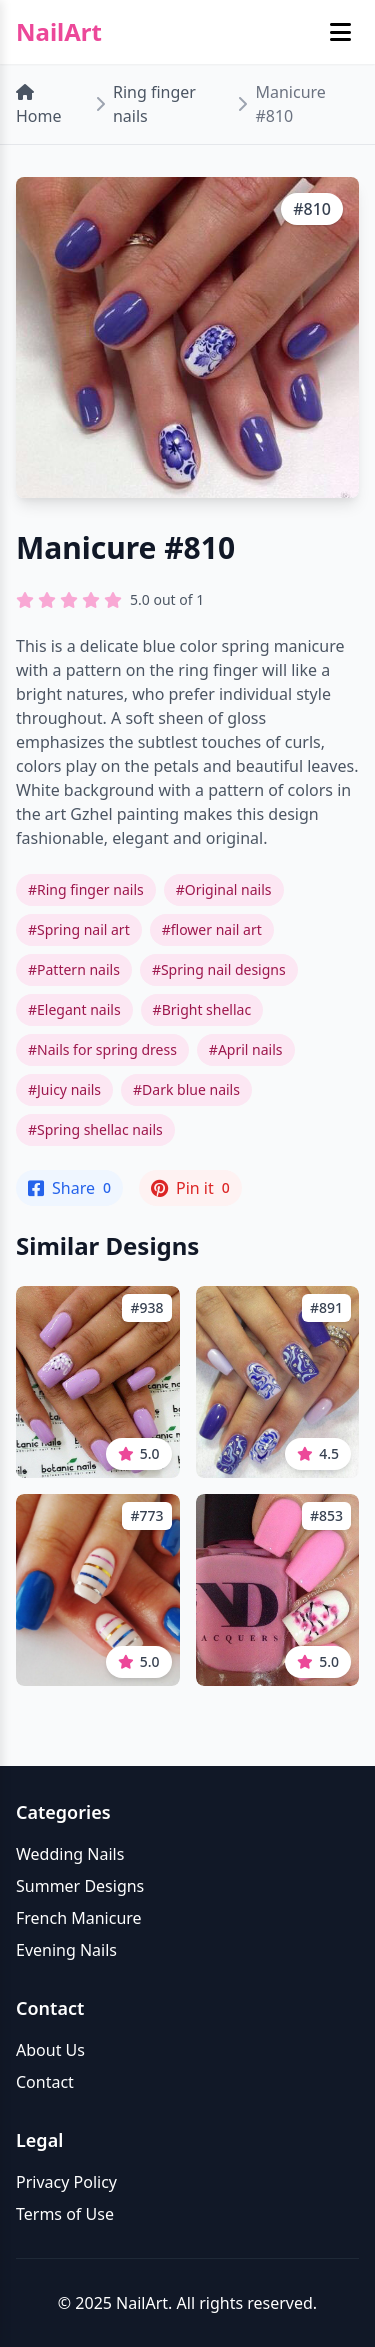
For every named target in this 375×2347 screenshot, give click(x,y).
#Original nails (224, 889)
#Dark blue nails (186, 1089)
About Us (50, 2050)
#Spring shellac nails (95, 1129)
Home (39, 105)
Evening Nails (66, 1950)
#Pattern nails (74, 969)
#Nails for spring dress (102, 1049)
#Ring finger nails (86, 889)
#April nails (246, 1049)
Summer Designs (80, 1886)
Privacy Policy (66, 2182)
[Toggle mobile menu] (340, 32)
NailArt (59, 32)
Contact (45, 2082)
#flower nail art (212, 929)
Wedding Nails (70, 1854)
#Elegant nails (74, 1009)
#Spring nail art (79, 929)
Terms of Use (65, 2214)
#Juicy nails (64, 1089)
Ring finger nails (154, 104)
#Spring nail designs (219, 969)
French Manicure (79, 1918)
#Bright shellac (202, 1009)
